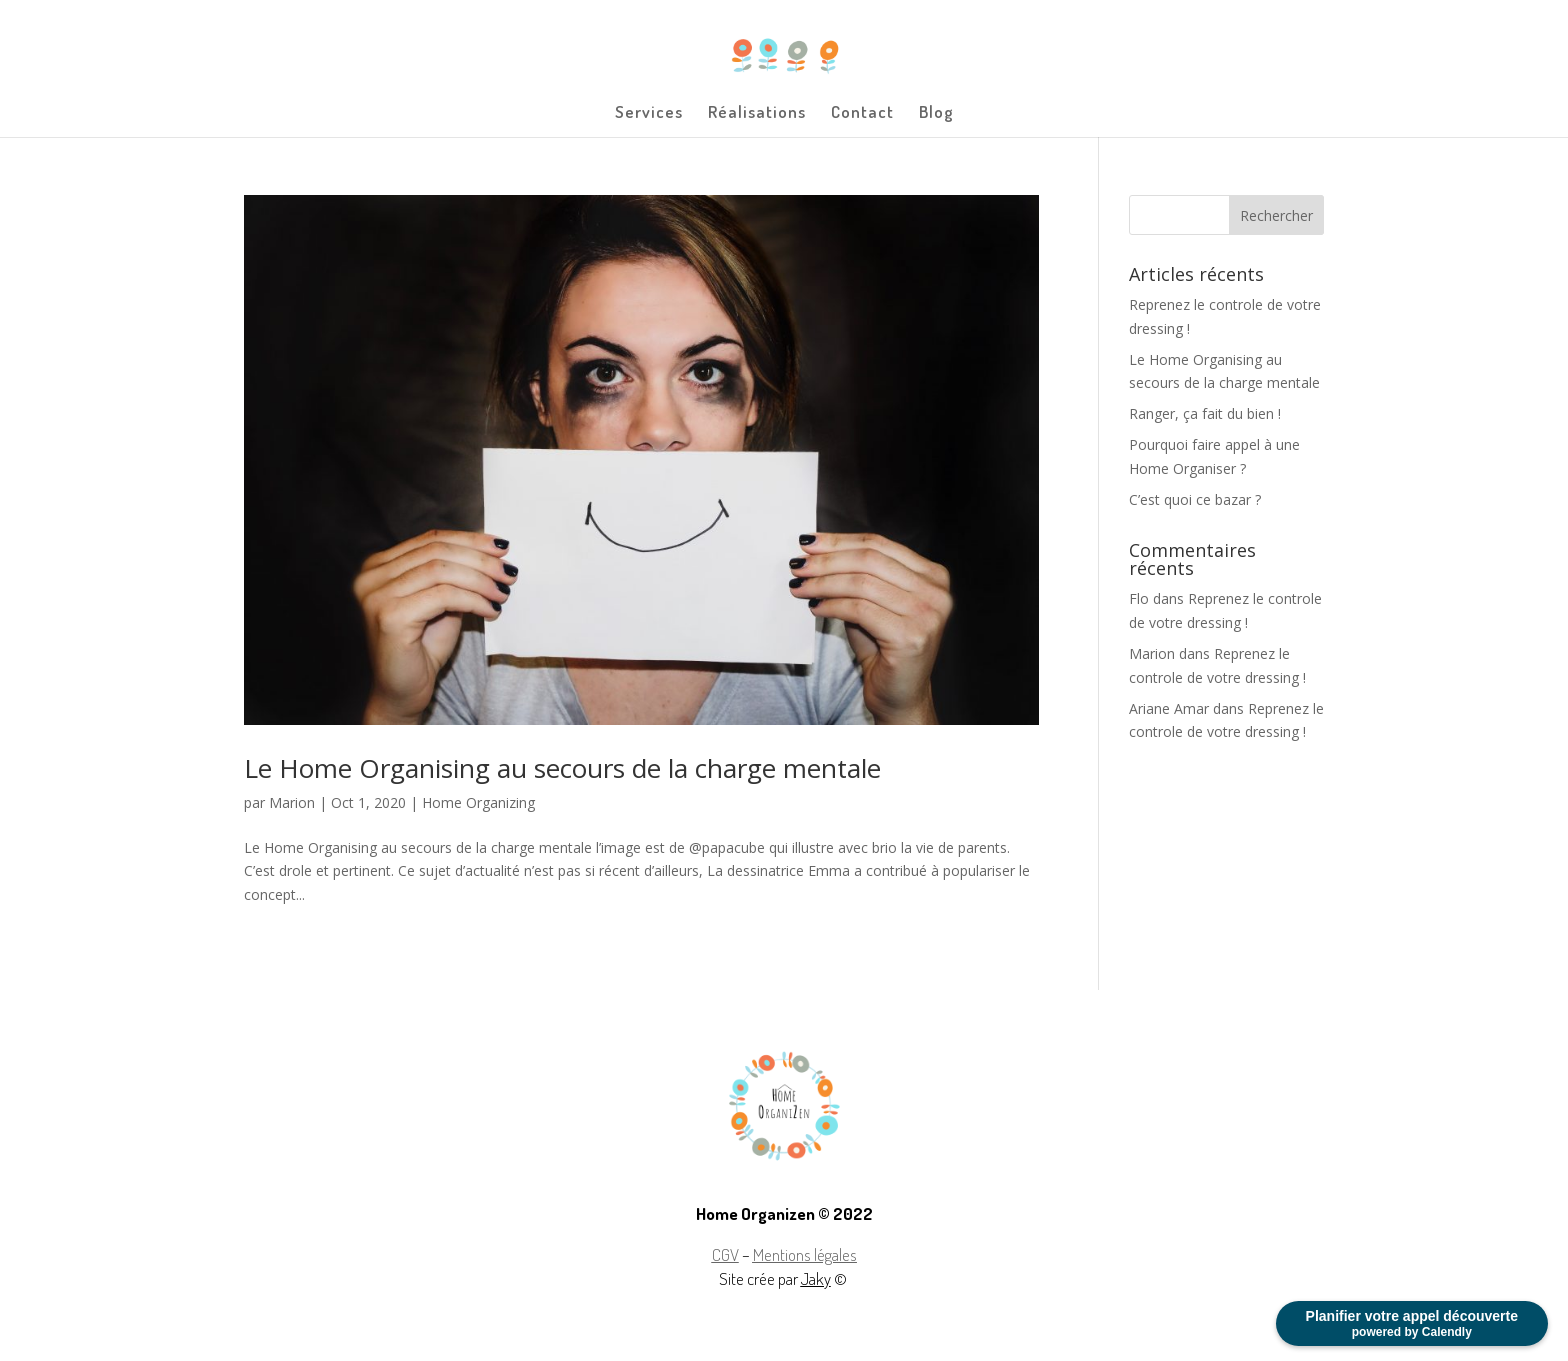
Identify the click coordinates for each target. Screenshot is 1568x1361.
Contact (862, 113)
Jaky (816, 1278)
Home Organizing (478, 802)
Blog (936, 113)
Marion (292, 802)
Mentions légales (805, 1254)
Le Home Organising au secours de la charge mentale (562, 768)
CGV (725, 1254)
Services (649, 113)
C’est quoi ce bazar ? (1195, 499)
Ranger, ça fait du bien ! (1205, 413)
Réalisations (757, 113)
